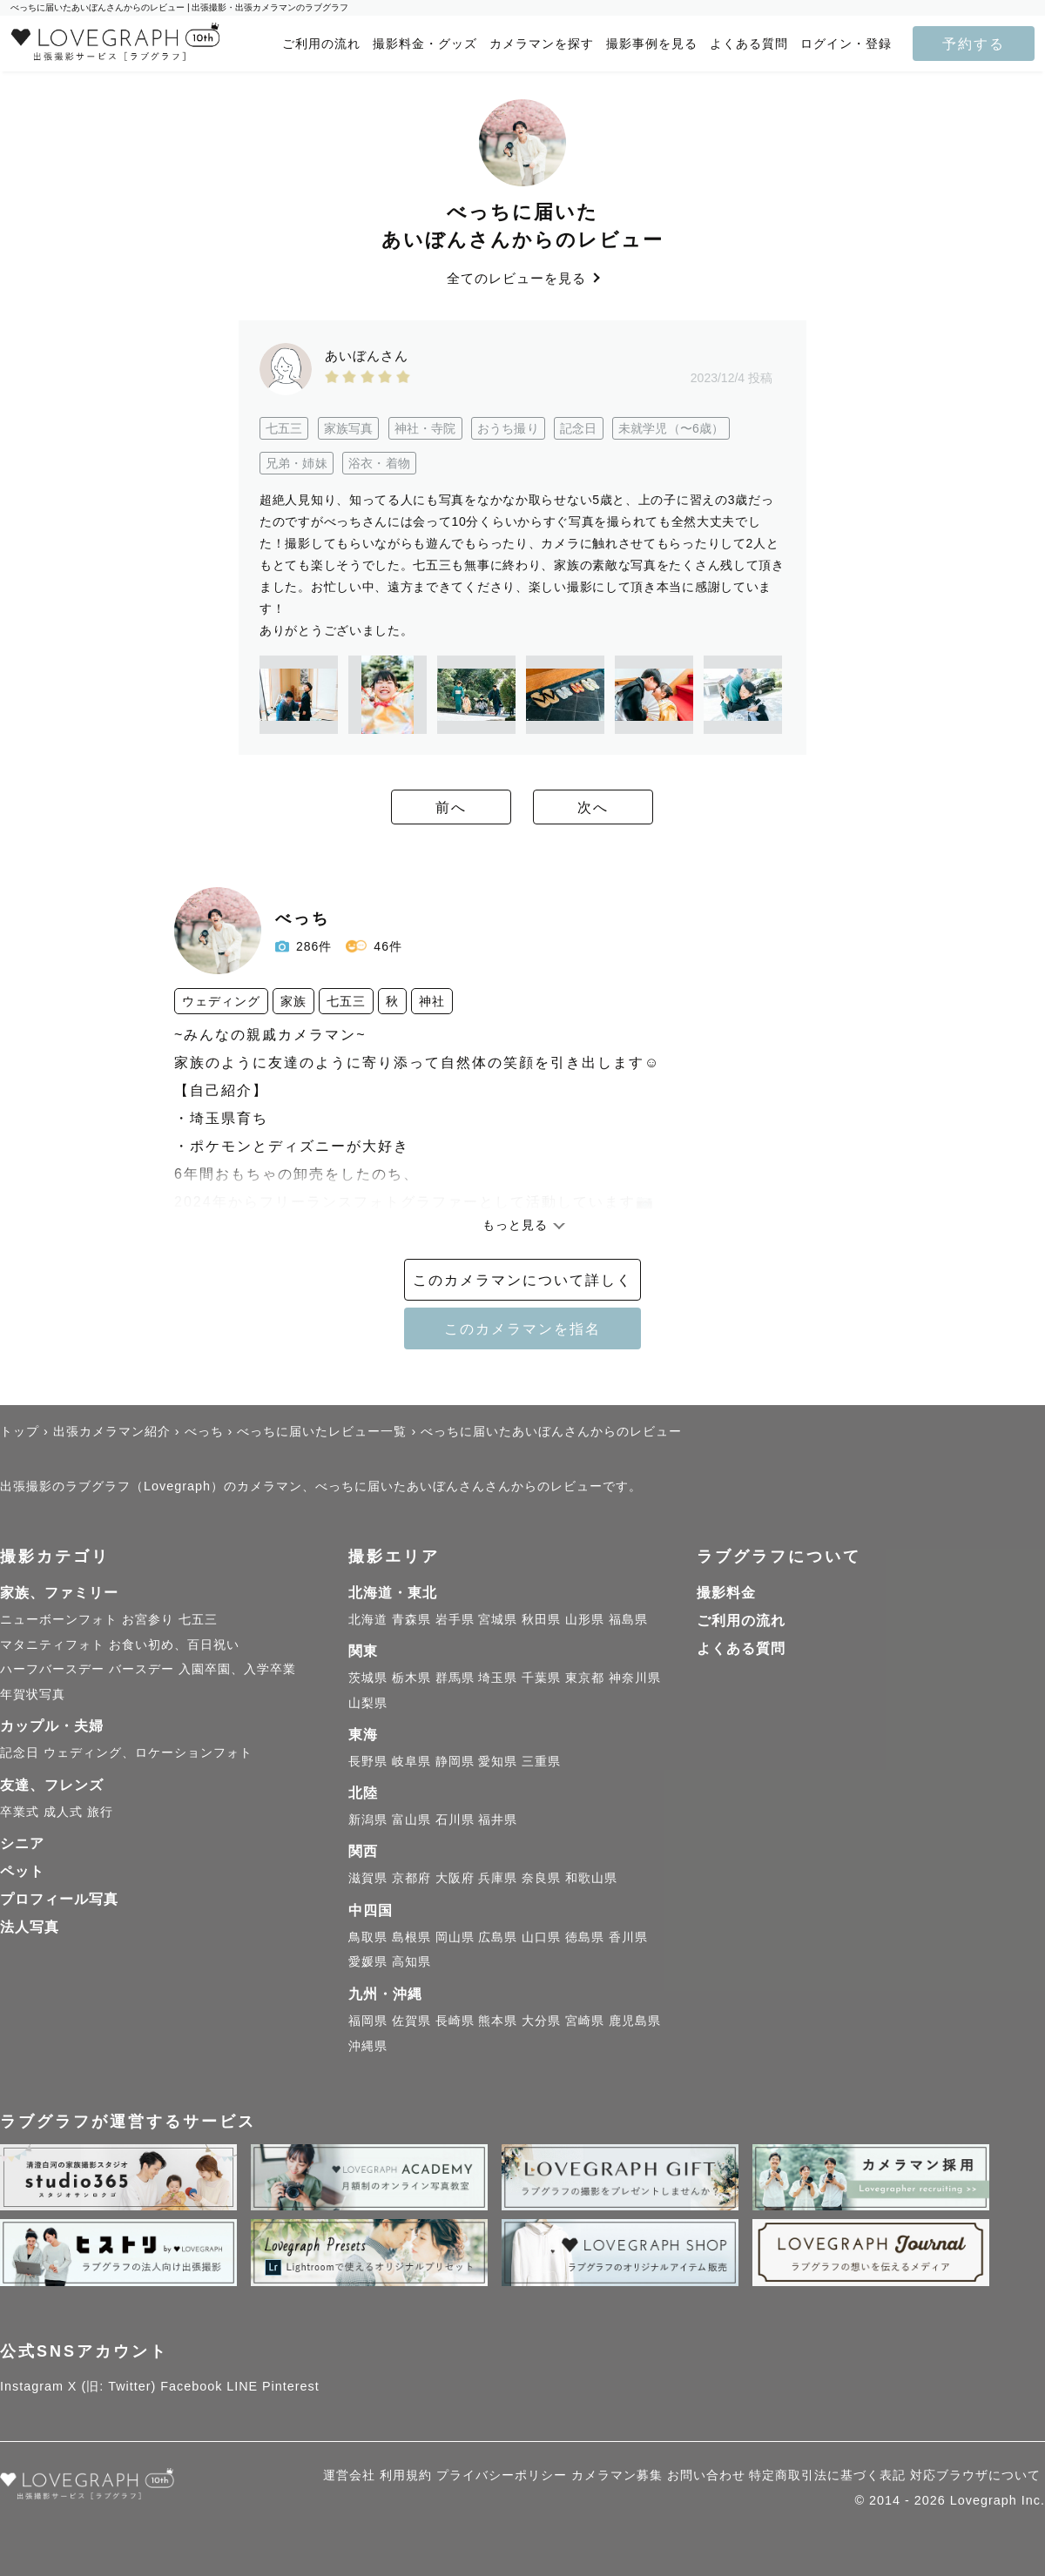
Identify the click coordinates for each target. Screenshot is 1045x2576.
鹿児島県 (635, 2021)
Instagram (32, 2386)
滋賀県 (368, 1878)
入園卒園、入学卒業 (237, 1669)
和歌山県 (591, 1878)
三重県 (541, 1761)
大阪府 (455, 1878)
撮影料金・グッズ (425, 43)
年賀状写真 (32, 1694)
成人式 (63, 1812)
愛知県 (497, 1761)
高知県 (411, 1961)
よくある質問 (749, 43)
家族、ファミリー (59, 1592)
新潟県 (368, 1819)
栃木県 (411, 1678)
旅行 (100, 1812)
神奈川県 (635, 1678)
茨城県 (368, 1678)
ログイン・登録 (846, 43)
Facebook (191, 2386)
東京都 (584, 1678)
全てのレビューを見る (522, 278)
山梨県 (368, 1703)
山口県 (541, 1937)
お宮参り (148, 1619)
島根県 (411, 1937)
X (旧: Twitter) (112, 2386)
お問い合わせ (706, 2475)
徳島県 (584, 1937)
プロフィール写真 (59, 1899)
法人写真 (29, 1927)
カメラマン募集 (617, 2475)
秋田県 (541, 1619)
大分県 (541, 2021)
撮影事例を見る (652, 43)
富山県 (411, 1819)
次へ (618, 808)
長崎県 (455, 2021)
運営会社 (349, 2475)
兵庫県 (497, 1878)
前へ (426, 808)
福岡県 (368, 2021)
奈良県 (541, 1878)
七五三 (198, 1619)
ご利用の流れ (321, 43)
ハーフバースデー (52, 1669)
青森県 (411, 1619)
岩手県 (455, 1619)
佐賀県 (411, 2021)
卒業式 (19, 1812)
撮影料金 (726, 1592)
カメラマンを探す (541, 43)
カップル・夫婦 (52, 1725)
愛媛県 (368, 1961)
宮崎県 (584, 2021)
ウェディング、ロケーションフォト (148, 1752)
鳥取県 (368, 1937)
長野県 (368, 1761)
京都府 (411, 1878)
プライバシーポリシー (501, 2475)
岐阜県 (411, 1761)
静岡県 (455, 1761)
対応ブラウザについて (975, 2475)
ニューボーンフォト (59, 1619)
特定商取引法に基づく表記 (827, 2475)
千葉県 (541, 1678)
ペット (22, 1871)
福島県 (628, 1619)
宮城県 (497, 1619)
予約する (973, 43)
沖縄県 (368, 2046)
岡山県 (455, 1937)
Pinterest (291, 2386)
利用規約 (406, 2475)
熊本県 (497, 2021)
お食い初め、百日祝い (174, 1644)
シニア (22, 1843)
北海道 (368, 1619)
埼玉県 (497, 1678)
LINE (242, 2386)
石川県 (455, 1819)
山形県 (584, 1619)
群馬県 (455, 1678)
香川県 (628, 1937)
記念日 (19, 1752)
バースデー (141, 1669)
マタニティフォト (52, 1644)
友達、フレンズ (52, 1785)
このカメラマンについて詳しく (522, 1280)
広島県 (497, 1937)
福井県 (497, 1819)
